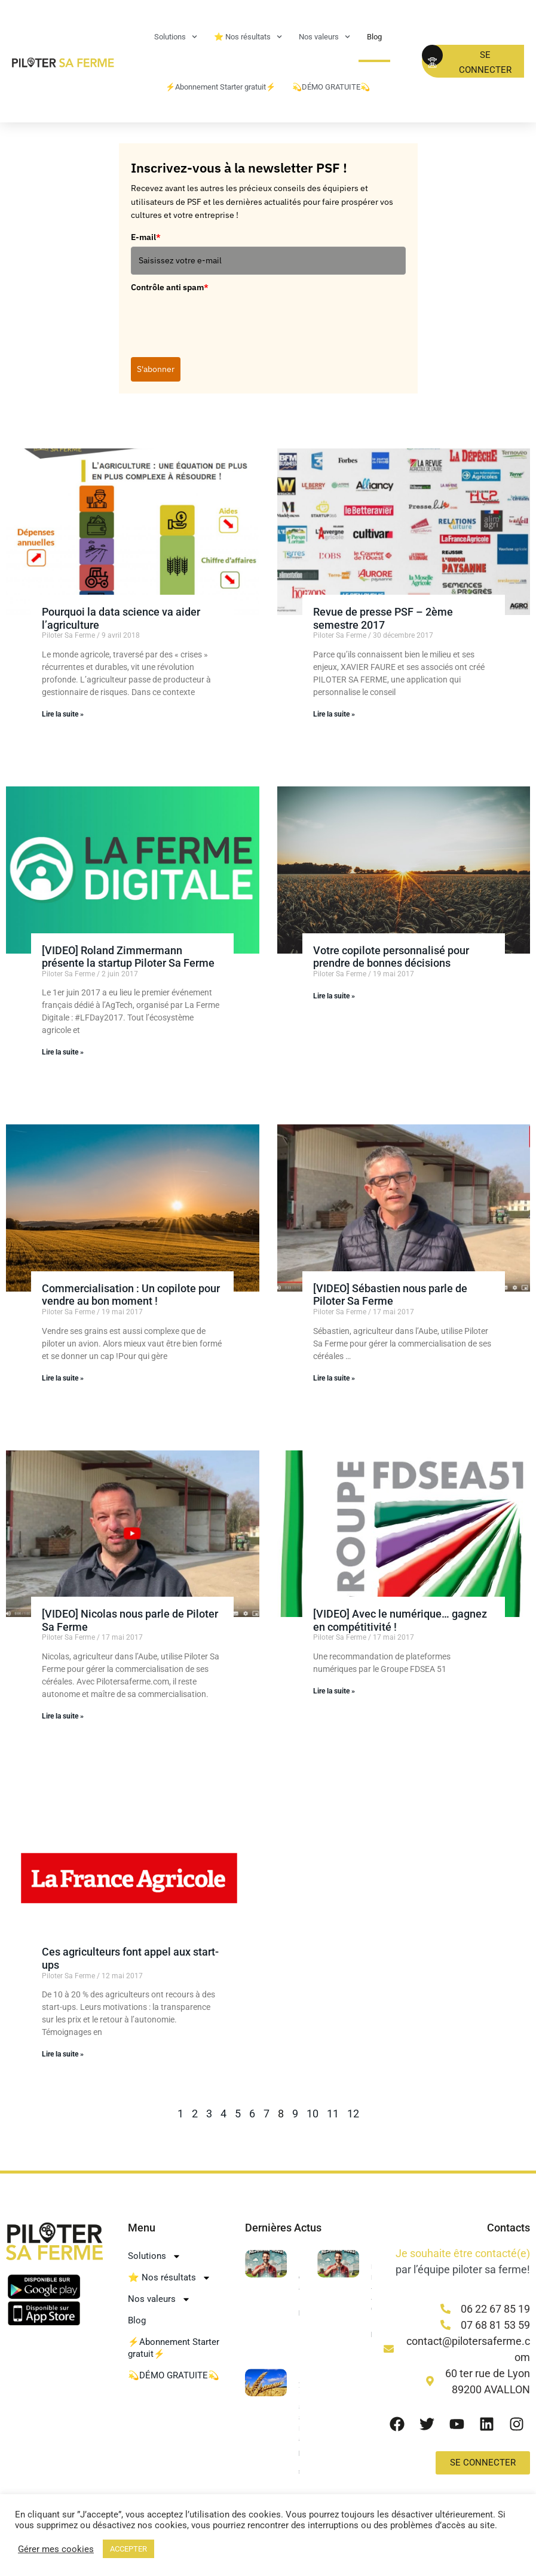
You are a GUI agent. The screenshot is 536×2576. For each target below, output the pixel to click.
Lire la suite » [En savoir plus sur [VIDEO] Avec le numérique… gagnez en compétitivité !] (334, 1691)
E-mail (146, 237)
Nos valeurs (324, 36)
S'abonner (155, 369)
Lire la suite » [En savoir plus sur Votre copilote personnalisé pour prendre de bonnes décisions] (334, 996)
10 (312, 2113)
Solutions (175, 36)
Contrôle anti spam (170, 287)
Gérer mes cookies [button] (56, 2549)
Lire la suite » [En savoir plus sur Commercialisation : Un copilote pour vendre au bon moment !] (63, 1378)
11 (333, 2113)
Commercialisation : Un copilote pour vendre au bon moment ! (131, 1295)
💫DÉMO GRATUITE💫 (331, 86)
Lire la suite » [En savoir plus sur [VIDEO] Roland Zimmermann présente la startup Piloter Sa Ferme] (63, 1052)
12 (353, 2113)
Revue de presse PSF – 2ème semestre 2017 (383, 618)
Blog (374, 36)
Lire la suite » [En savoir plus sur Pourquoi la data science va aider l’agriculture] (63, 714)
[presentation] (222, 320)
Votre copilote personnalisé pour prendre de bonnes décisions (391, 957)
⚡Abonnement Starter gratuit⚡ (220, 86)
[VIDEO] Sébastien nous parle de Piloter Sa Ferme (390, 1295)
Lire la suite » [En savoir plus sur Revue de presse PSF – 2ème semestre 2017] (334, 714)
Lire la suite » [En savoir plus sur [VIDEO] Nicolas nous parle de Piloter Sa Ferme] (63, 1716)
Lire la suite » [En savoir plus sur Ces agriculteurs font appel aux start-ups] (63, 2054)
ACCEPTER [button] (128, 2548)
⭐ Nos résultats (248, 36)
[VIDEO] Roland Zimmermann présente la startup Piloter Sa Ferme (128, 957)
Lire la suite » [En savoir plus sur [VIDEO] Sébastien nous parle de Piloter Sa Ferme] (334, 1378)
